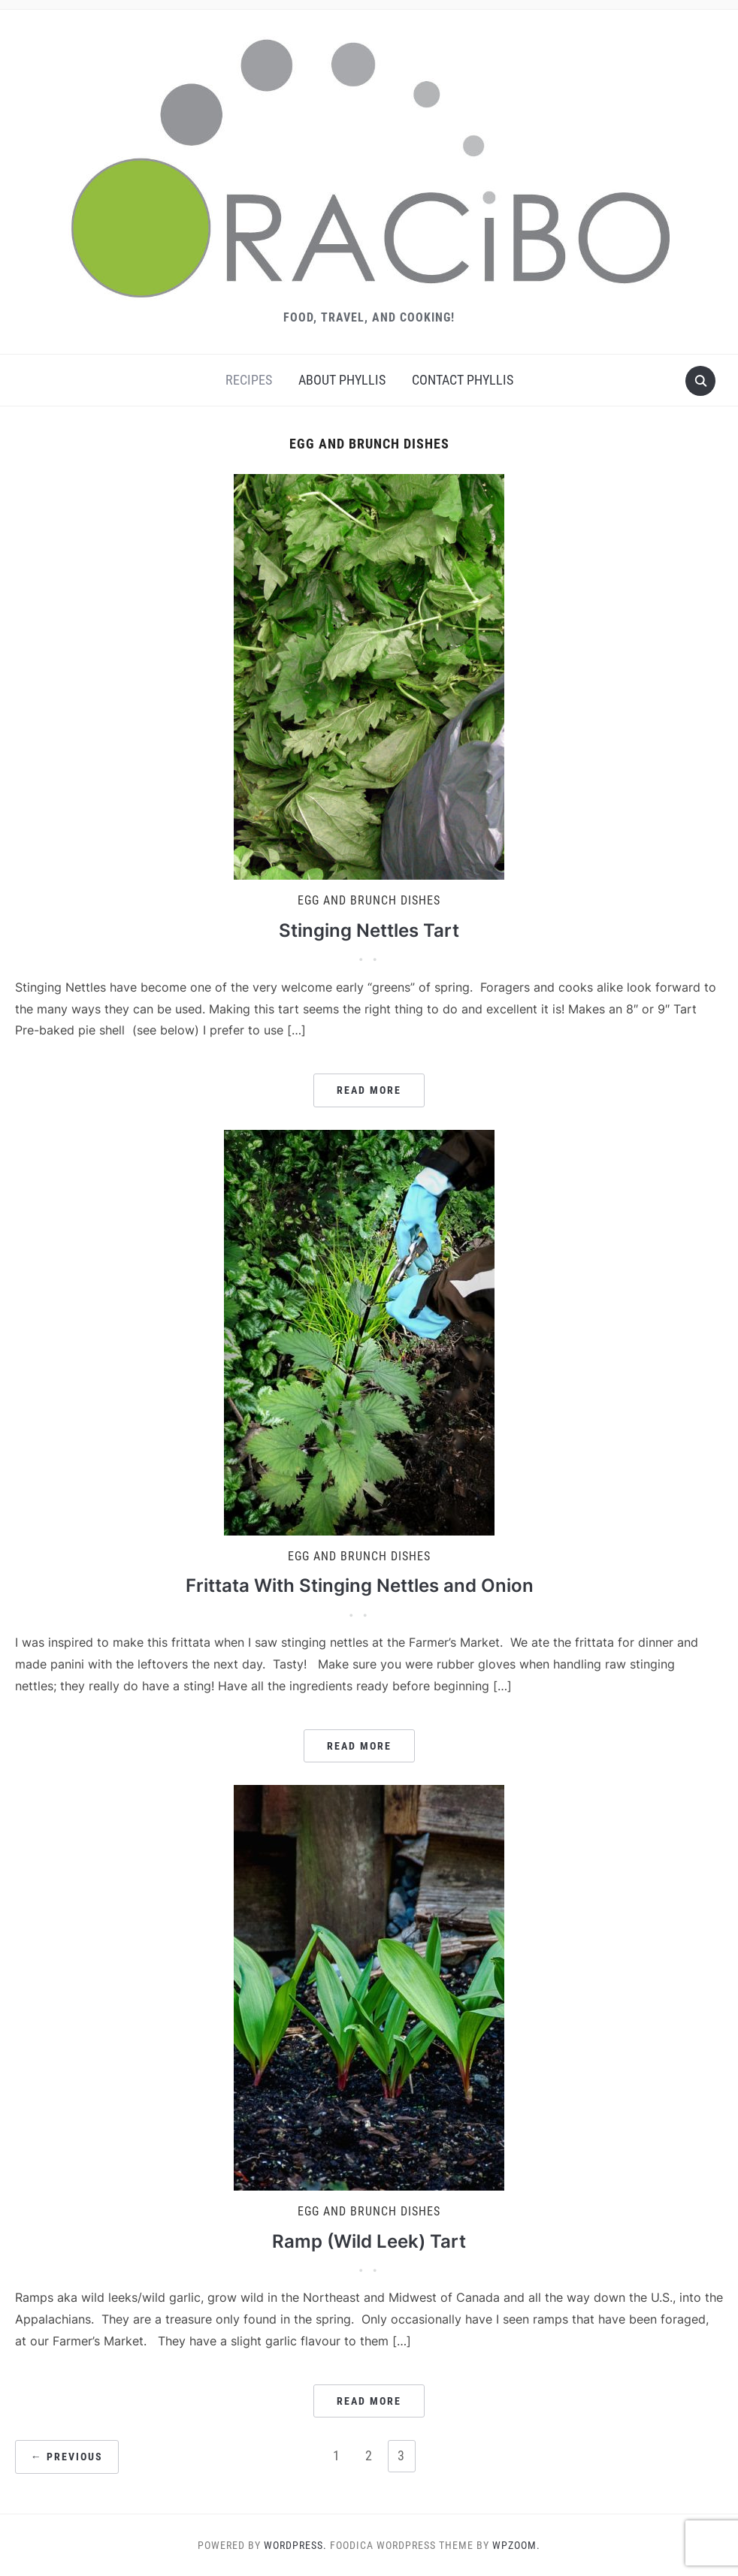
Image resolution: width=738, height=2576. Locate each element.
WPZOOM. (516, 2545)
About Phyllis (342, 380)
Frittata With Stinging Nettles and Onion (360, 1585)
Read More (369, 1090)
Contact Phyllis (462, 380)
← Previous (67, 2457)
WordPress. (295, 2545)
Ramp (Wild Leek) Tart (369, 2241)
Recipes (248, 380)
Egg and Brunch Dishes (369, 900)
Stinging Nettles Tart (369, 930)
